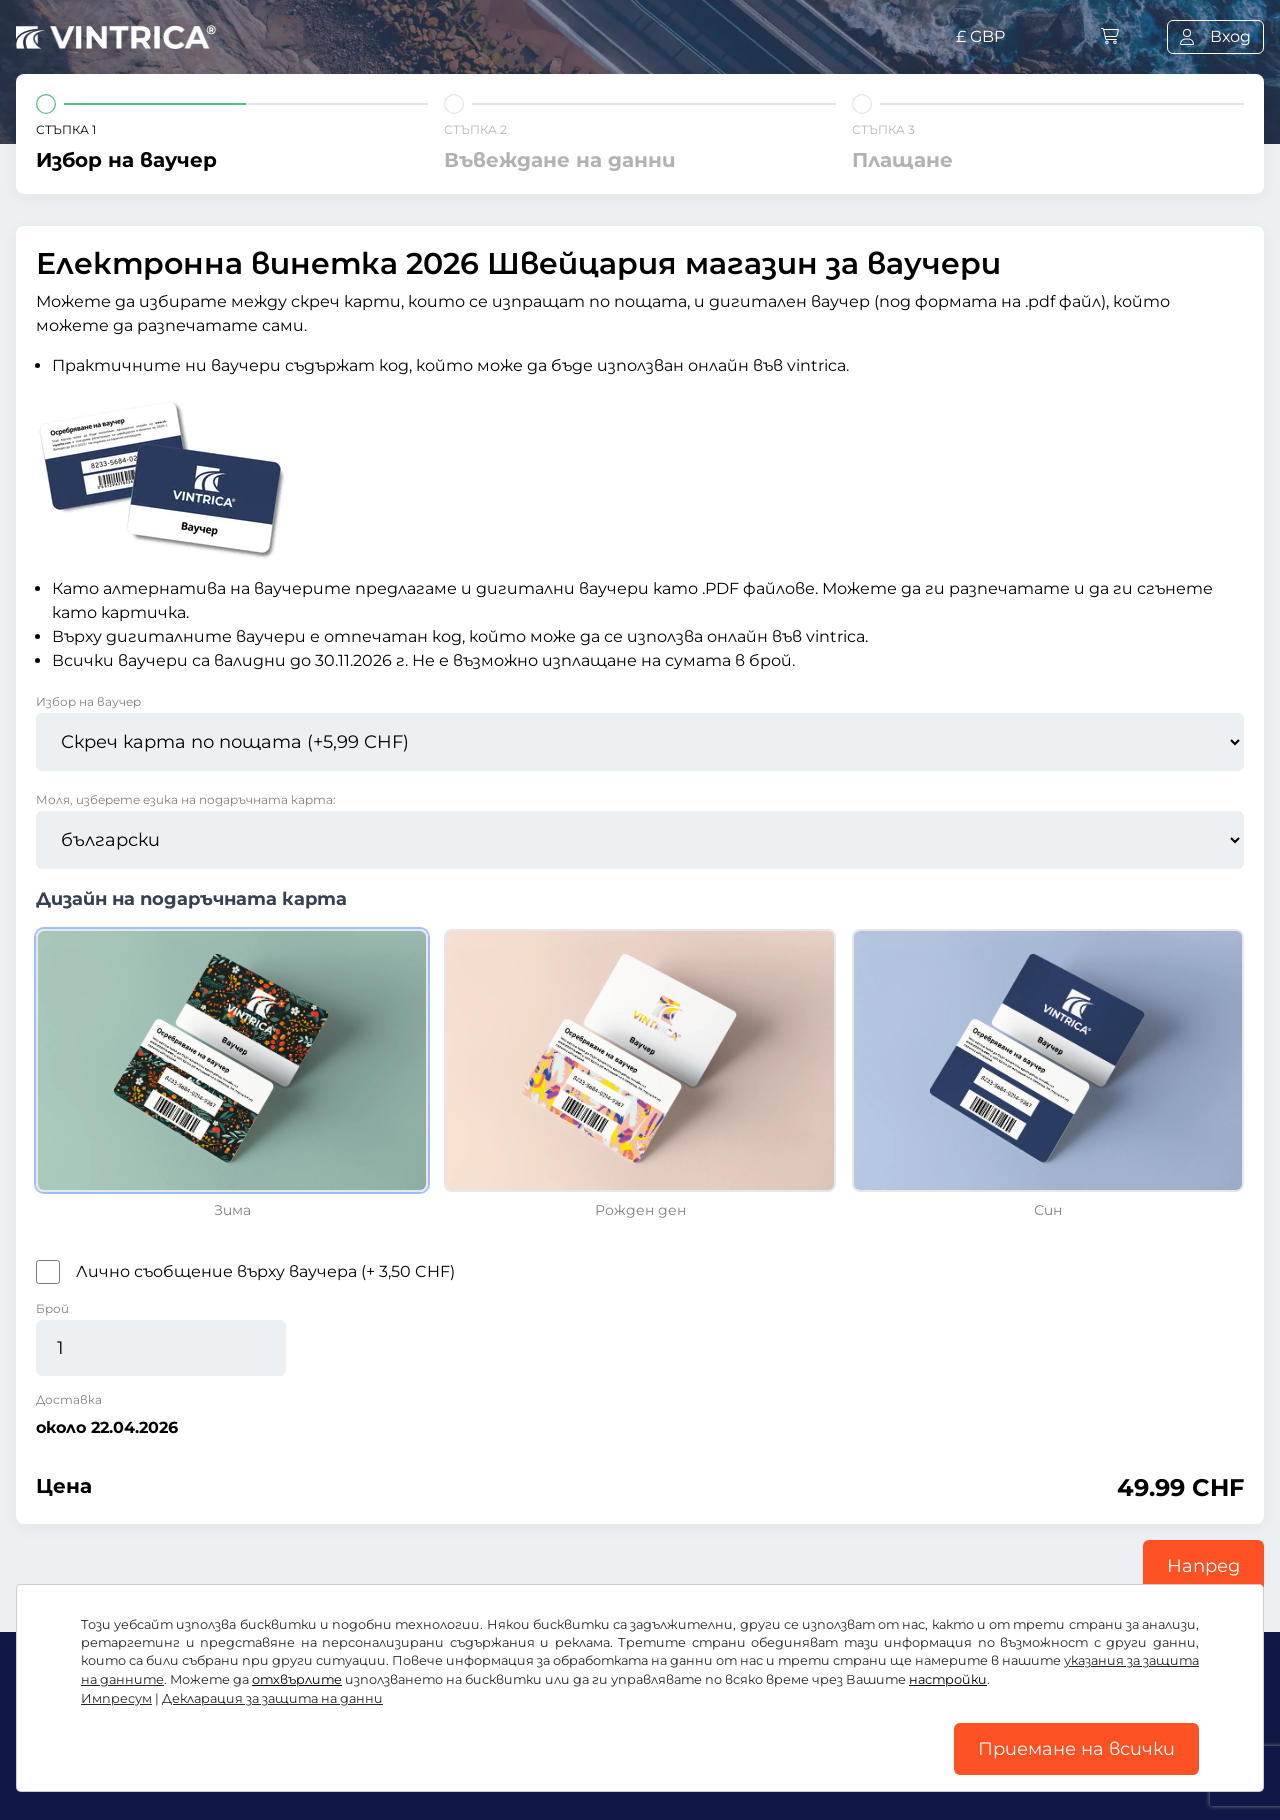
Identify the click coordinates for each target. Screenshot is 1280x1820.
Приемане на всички (1076, 1749)
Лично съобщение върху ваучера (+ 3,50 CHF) (265, 1271)
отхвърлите (297, 1679)
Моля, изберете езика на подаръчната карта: (186, 799)
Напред (1203, 1566)
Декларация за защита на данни (272, 1698)
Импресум (116, 1698)
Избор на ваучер (88, 701)
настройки (948, 1679)
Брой (52, 1308)
